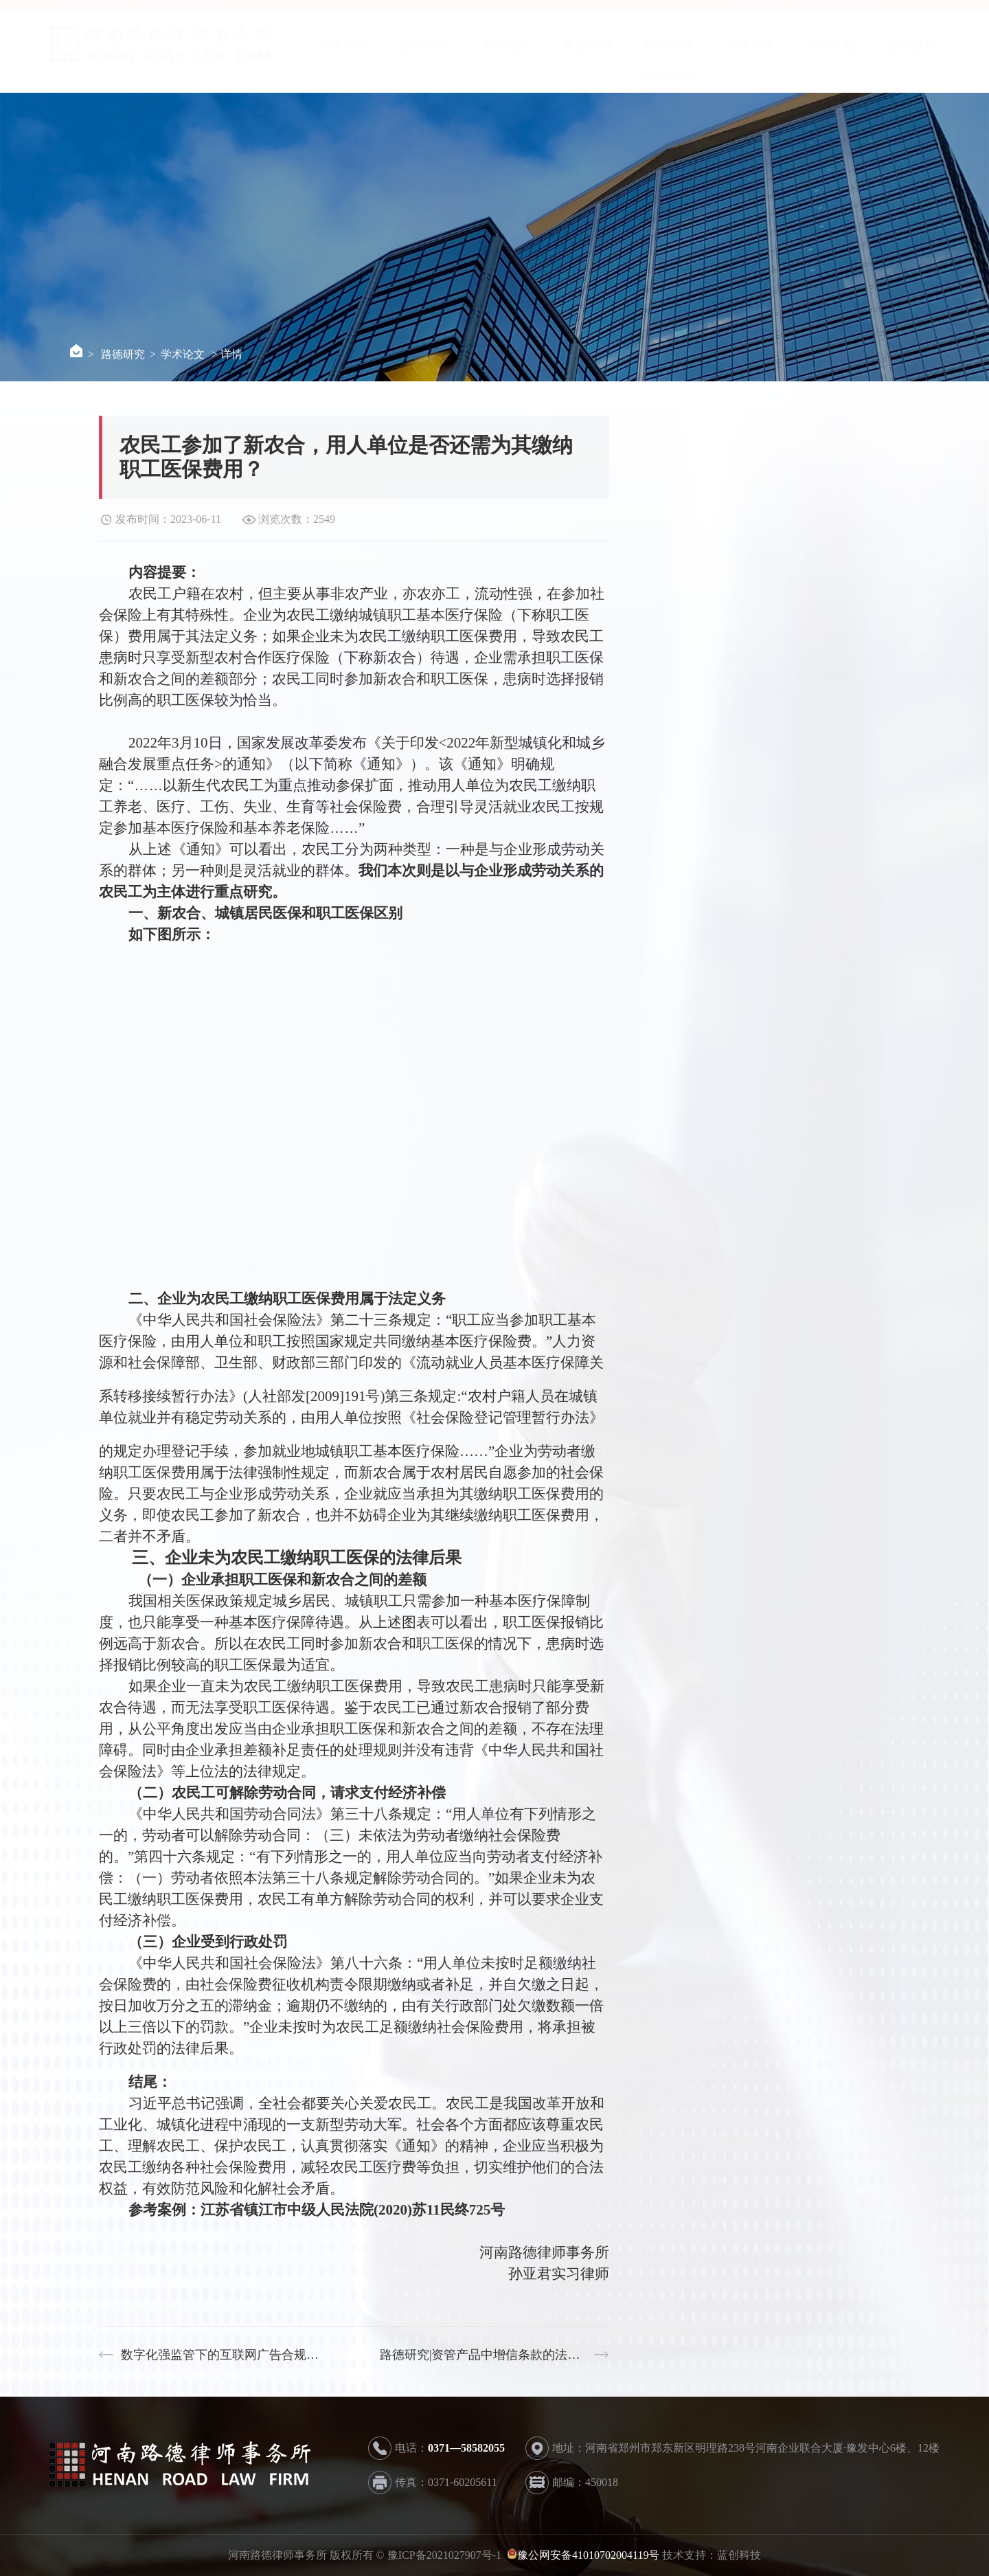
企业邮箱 (93, 12)
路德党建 (750, 58)
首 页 (767, 12)
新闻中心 (425, 58)
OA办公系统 (186, 12)
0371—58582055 (466, 2448)
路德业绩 (587, 58)
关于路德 (344, 58)
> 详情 (227, 354)
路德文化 (831, 58)
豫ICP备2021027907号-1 (445, 2555)
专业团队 (506, 58)
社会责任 (912, 58)
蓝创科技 (739, 2555)
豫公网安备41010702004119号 (588, 2555)
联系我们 (844, 12)
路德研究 (668, 58)
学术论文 (183, 354)
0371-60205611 (462, 2482)
